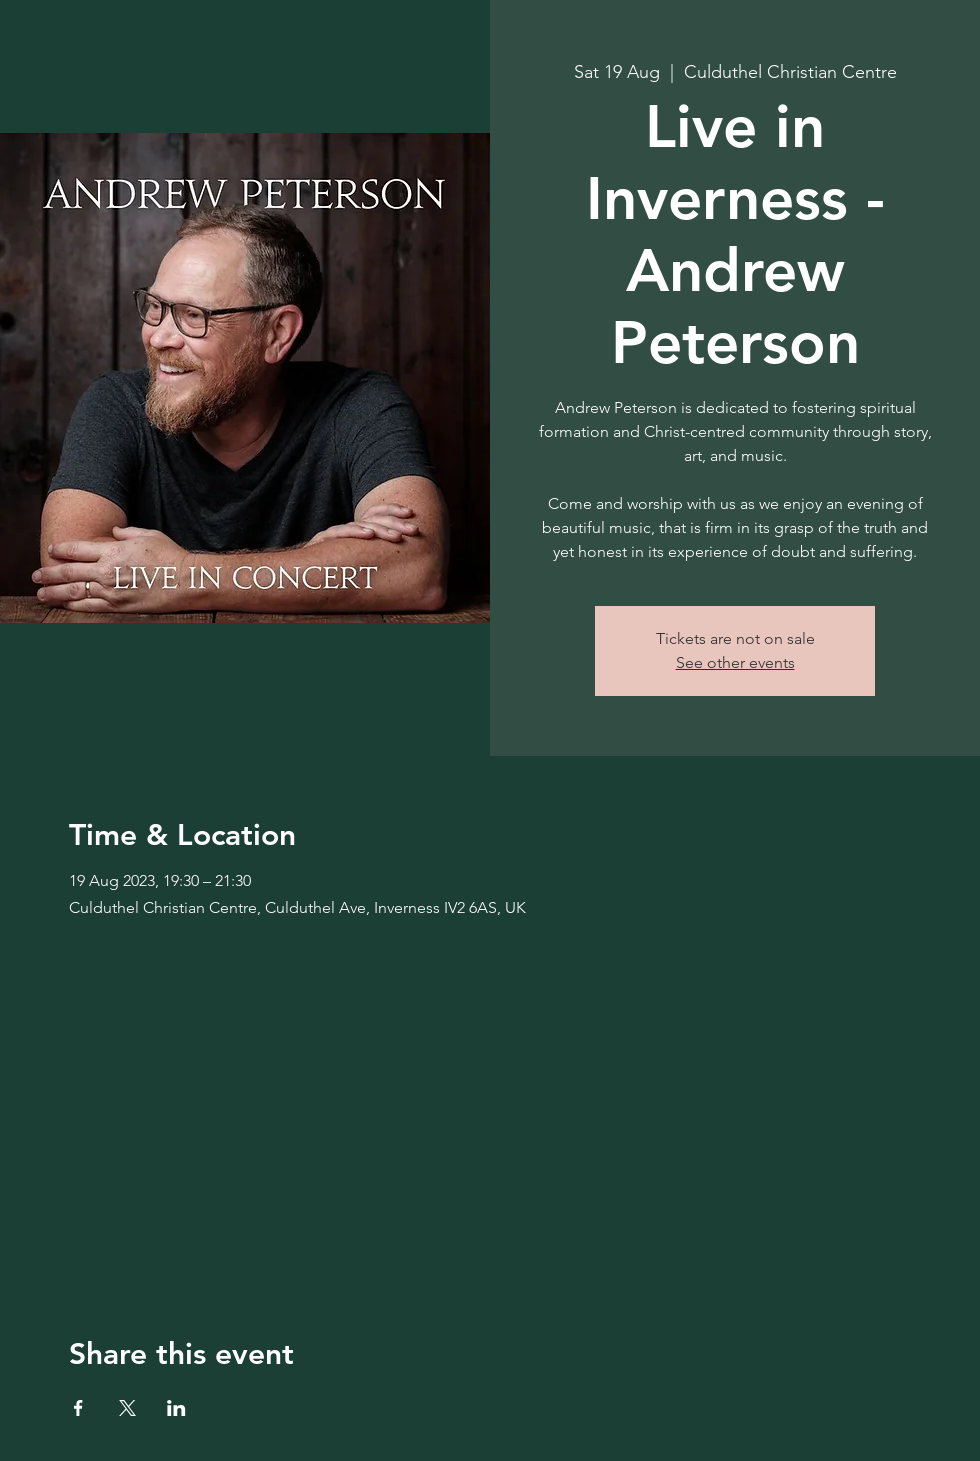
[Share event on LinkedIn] (176, 1408)
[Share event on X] (127, 1408)
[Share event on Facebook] (78, 1408)
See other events (735, 662)
